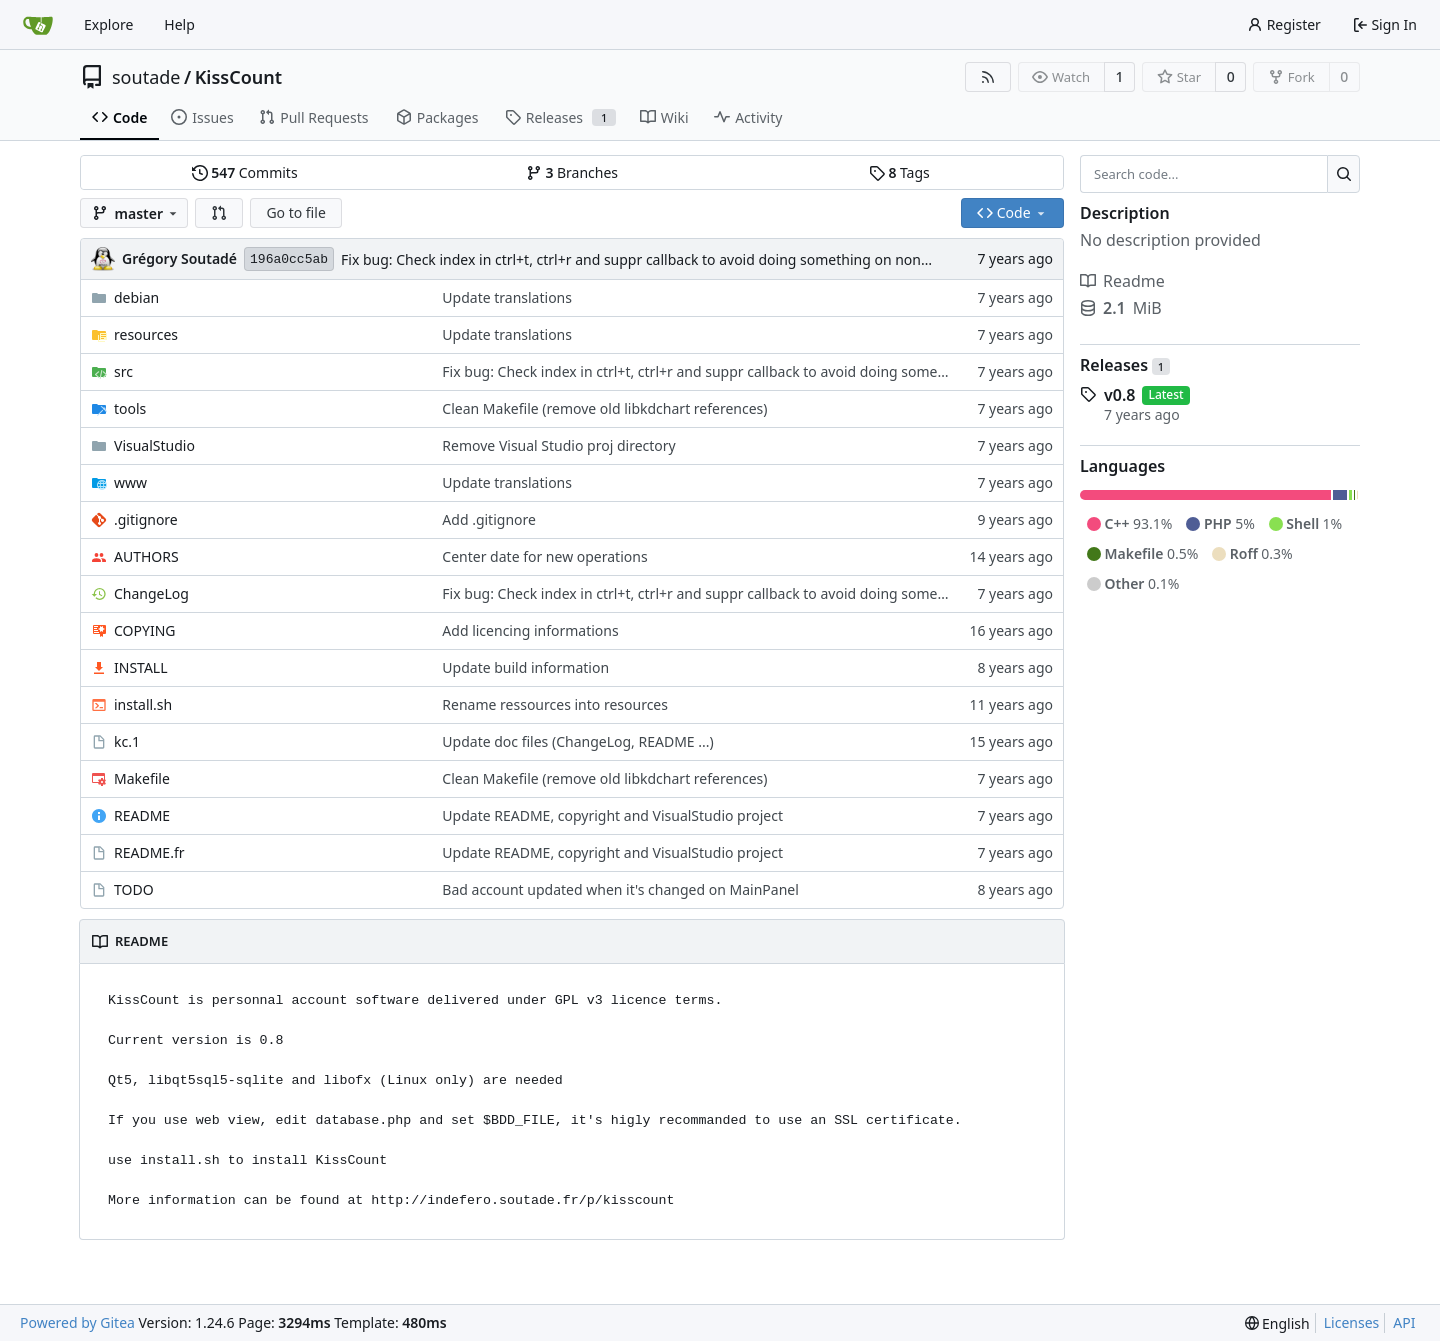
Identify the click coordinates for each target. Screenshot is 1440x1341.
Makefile (142, 778)
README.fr (149, 852)
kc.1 (127, 741)
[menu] (1277, 1323)
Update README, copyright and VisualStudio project (612, 815)
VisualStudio (154, 445)
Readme (1122, 281)
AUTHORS (146, 556)
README (142, 815)
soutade (146, 77)
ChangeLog (151, 593)
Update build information (525, 667)
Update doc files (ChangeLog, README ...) (577, 741)
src (123, 371)
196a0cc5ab (289, 259)
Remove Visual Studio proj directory (558, 445)
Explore (108, 24)
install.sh (143, 704)
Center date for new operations (544, 556)
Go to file (295, 212)
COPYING (144, 630)
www (130, 482)
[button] (219, 213)
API (1404, 1322)
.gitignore (146, 519)
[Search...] (1343, 174)
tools (130, 408)
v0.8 (1119, 395)
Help (179, 24)
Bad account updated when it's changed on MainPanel (620, 889)
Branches (572, 172)
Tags (899, 172)
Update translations (507, 297)
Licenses (1352, 1322)
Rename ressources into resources (555, 704)
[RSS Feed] (988, 77)
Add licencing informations (530, 630)
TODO (134, 889)
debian (136, 297)
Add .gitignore (489, 519)
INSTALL (141, 667)
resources (146, 334)
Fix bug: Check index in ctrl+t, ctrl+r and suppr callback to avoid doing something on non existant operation (692, 259)
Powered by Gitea (77, 1322)
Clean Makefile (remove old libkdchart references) (604, 408)
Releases (1125, 365)
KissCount (238, 77)
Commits (245, 172)
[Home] (38, 25)
